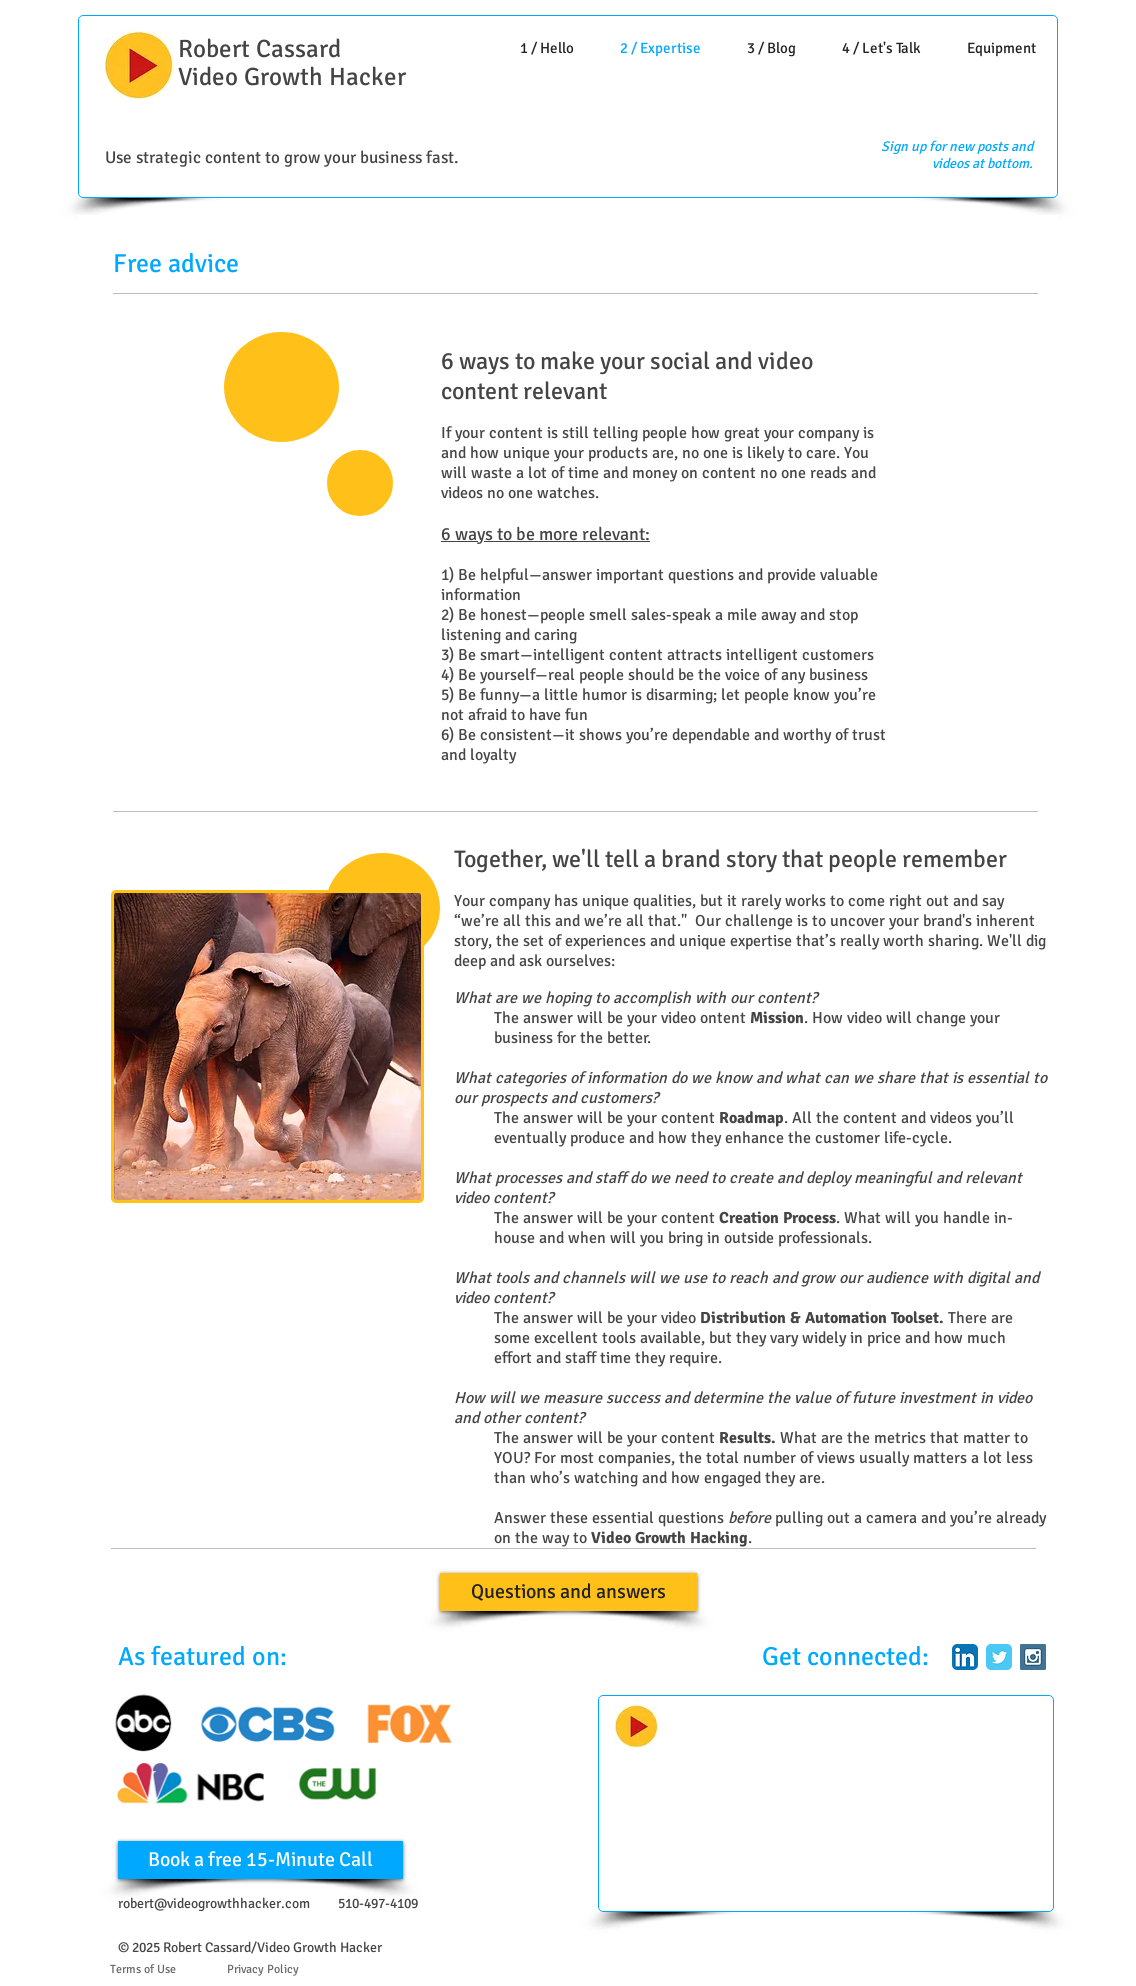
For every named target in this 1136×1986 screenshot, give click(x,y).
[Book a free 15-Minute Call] (260, 1860)
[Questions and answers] (568, 1592)
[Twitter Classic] (999, 1657)
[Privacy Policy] (263, 1970)
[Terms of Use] (143, 1970)
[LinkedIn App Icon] (965, 1657)
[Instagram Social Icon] (1033, 1657)
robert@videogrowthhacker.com (214, 1903)
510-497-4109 (378, 1903)
